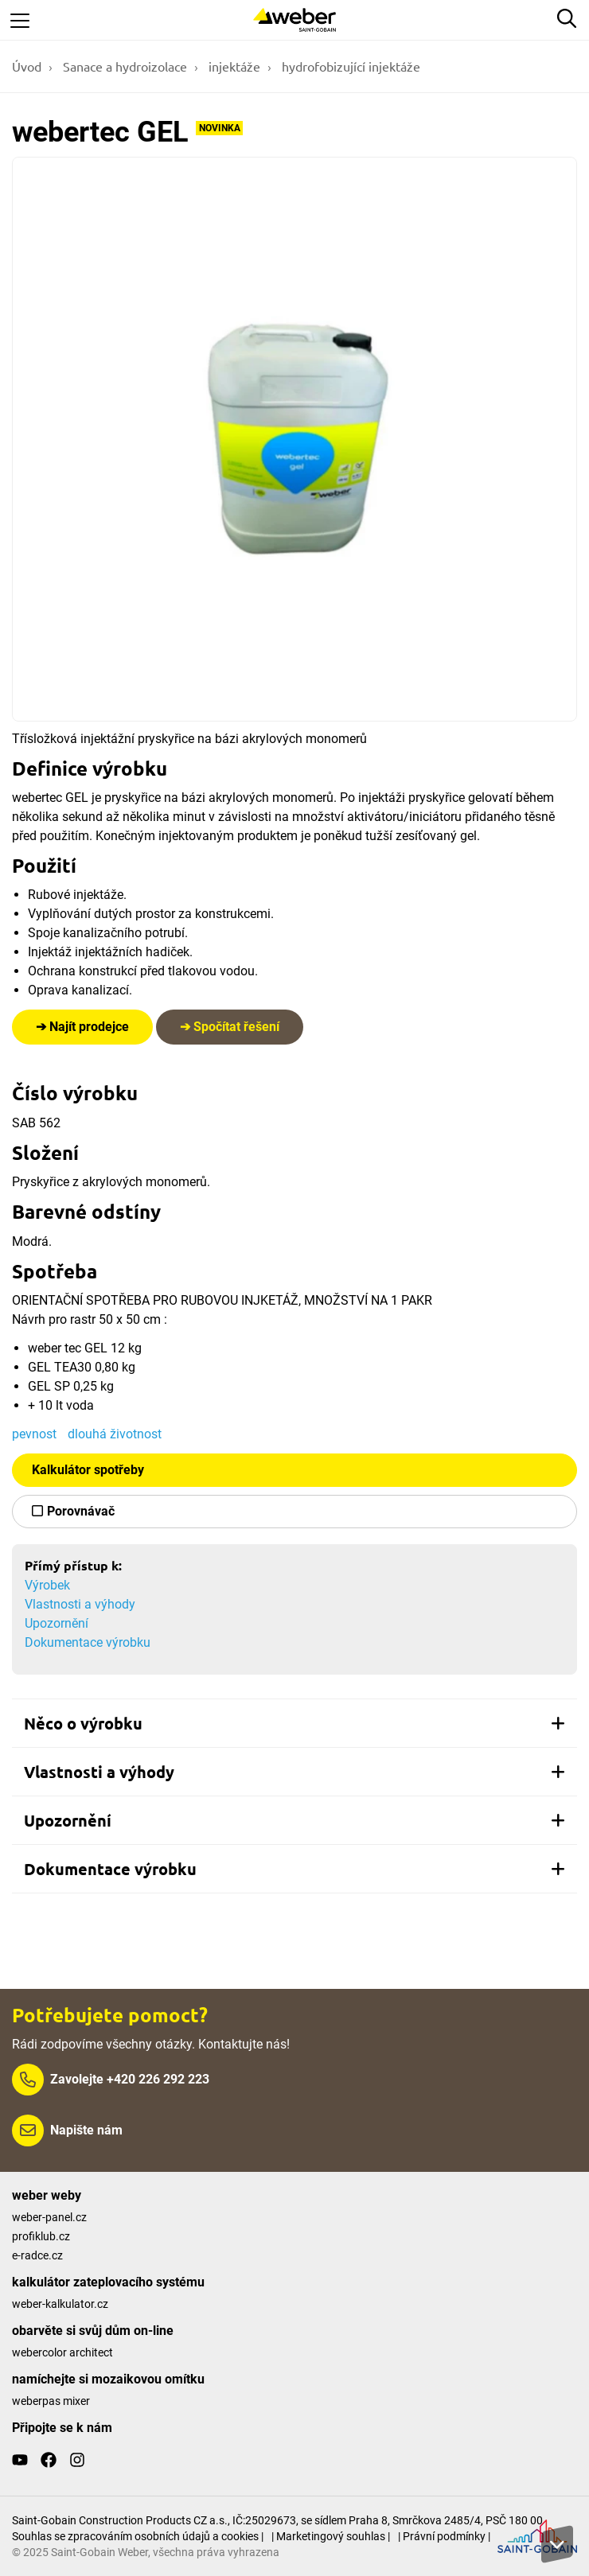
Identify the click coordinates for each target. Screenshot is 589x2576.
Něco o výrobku (294, 1723)
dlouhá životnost (115, 1434)
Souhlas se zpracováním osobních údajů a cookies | (137, 2536)
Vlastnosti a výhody (80, 1604)
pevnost (34, 1434)
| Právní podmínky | (444, 2536)
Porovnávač (81, 1511)
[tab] (294, 1723)
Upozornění (56, 1623)
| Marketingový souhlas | (330, 2536)
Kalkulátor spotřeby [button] (88, 1469)
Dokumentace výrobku (87, 1642)
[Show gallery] (294, 439)
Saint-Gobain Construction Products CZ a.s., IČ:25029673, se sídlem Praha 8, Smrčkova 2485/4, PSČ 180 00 (277, 2520)
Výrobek (47, 1585)
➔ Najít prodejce (82, 1026)
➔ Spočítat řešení (229, 1026)
